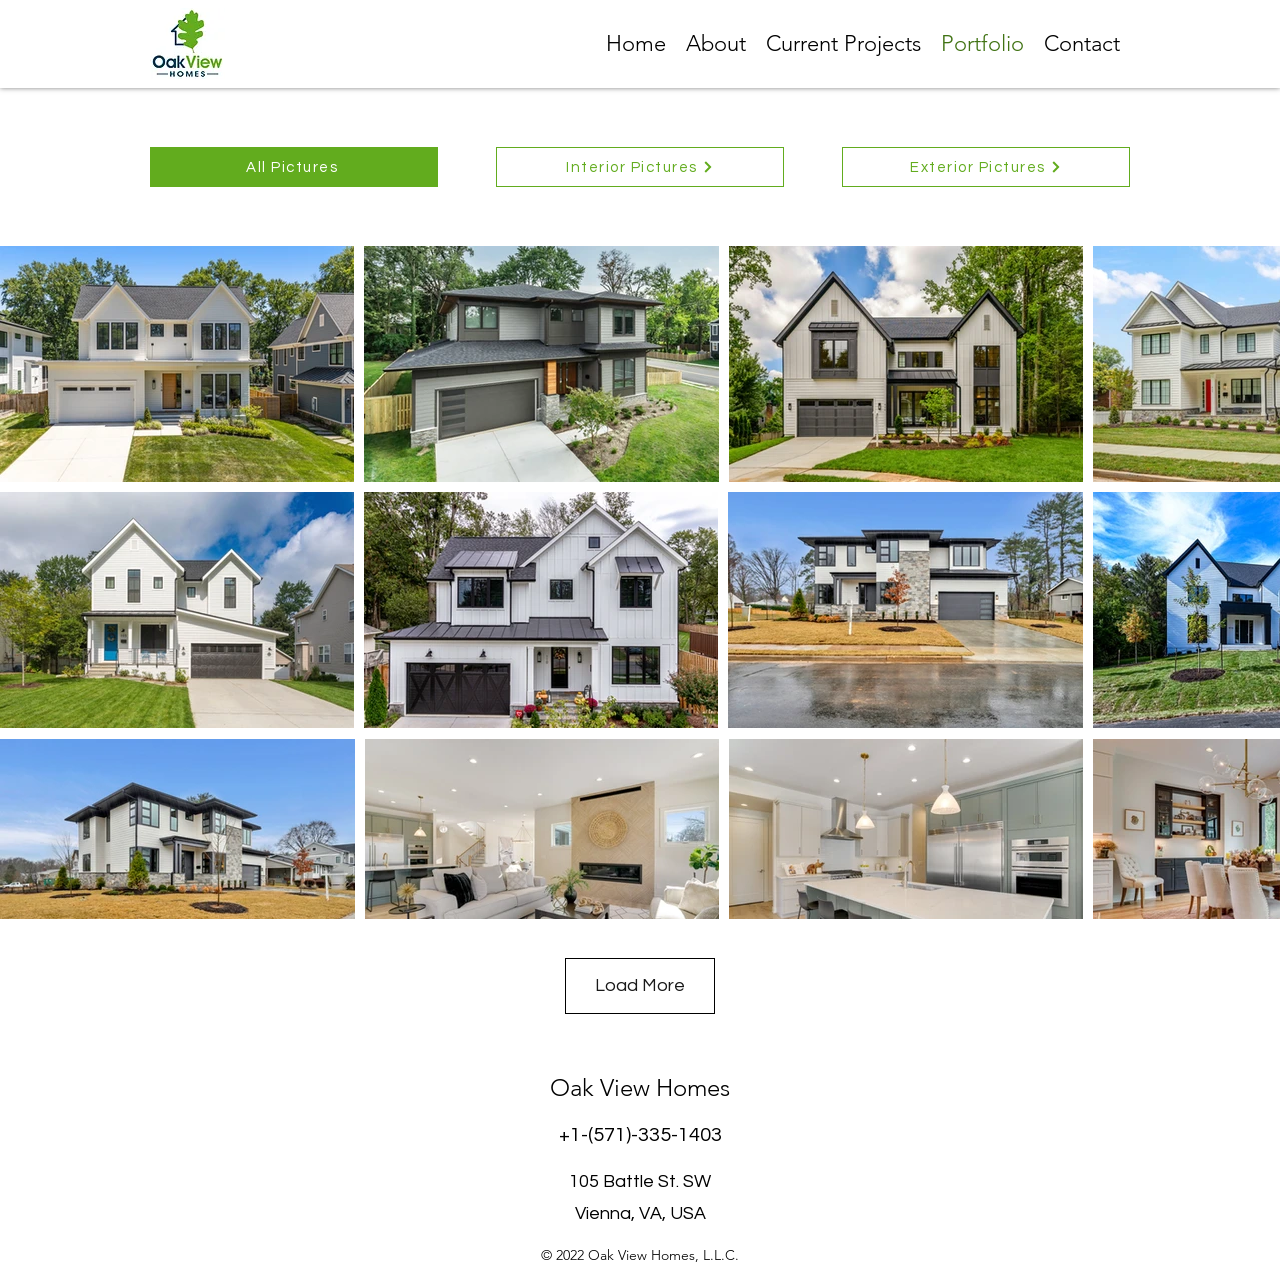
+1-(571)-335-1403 (640, 1135)
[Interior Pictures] (640, 167)
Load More (640, 985)
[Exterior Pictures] (986, 167)
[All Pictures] (294, 167)
